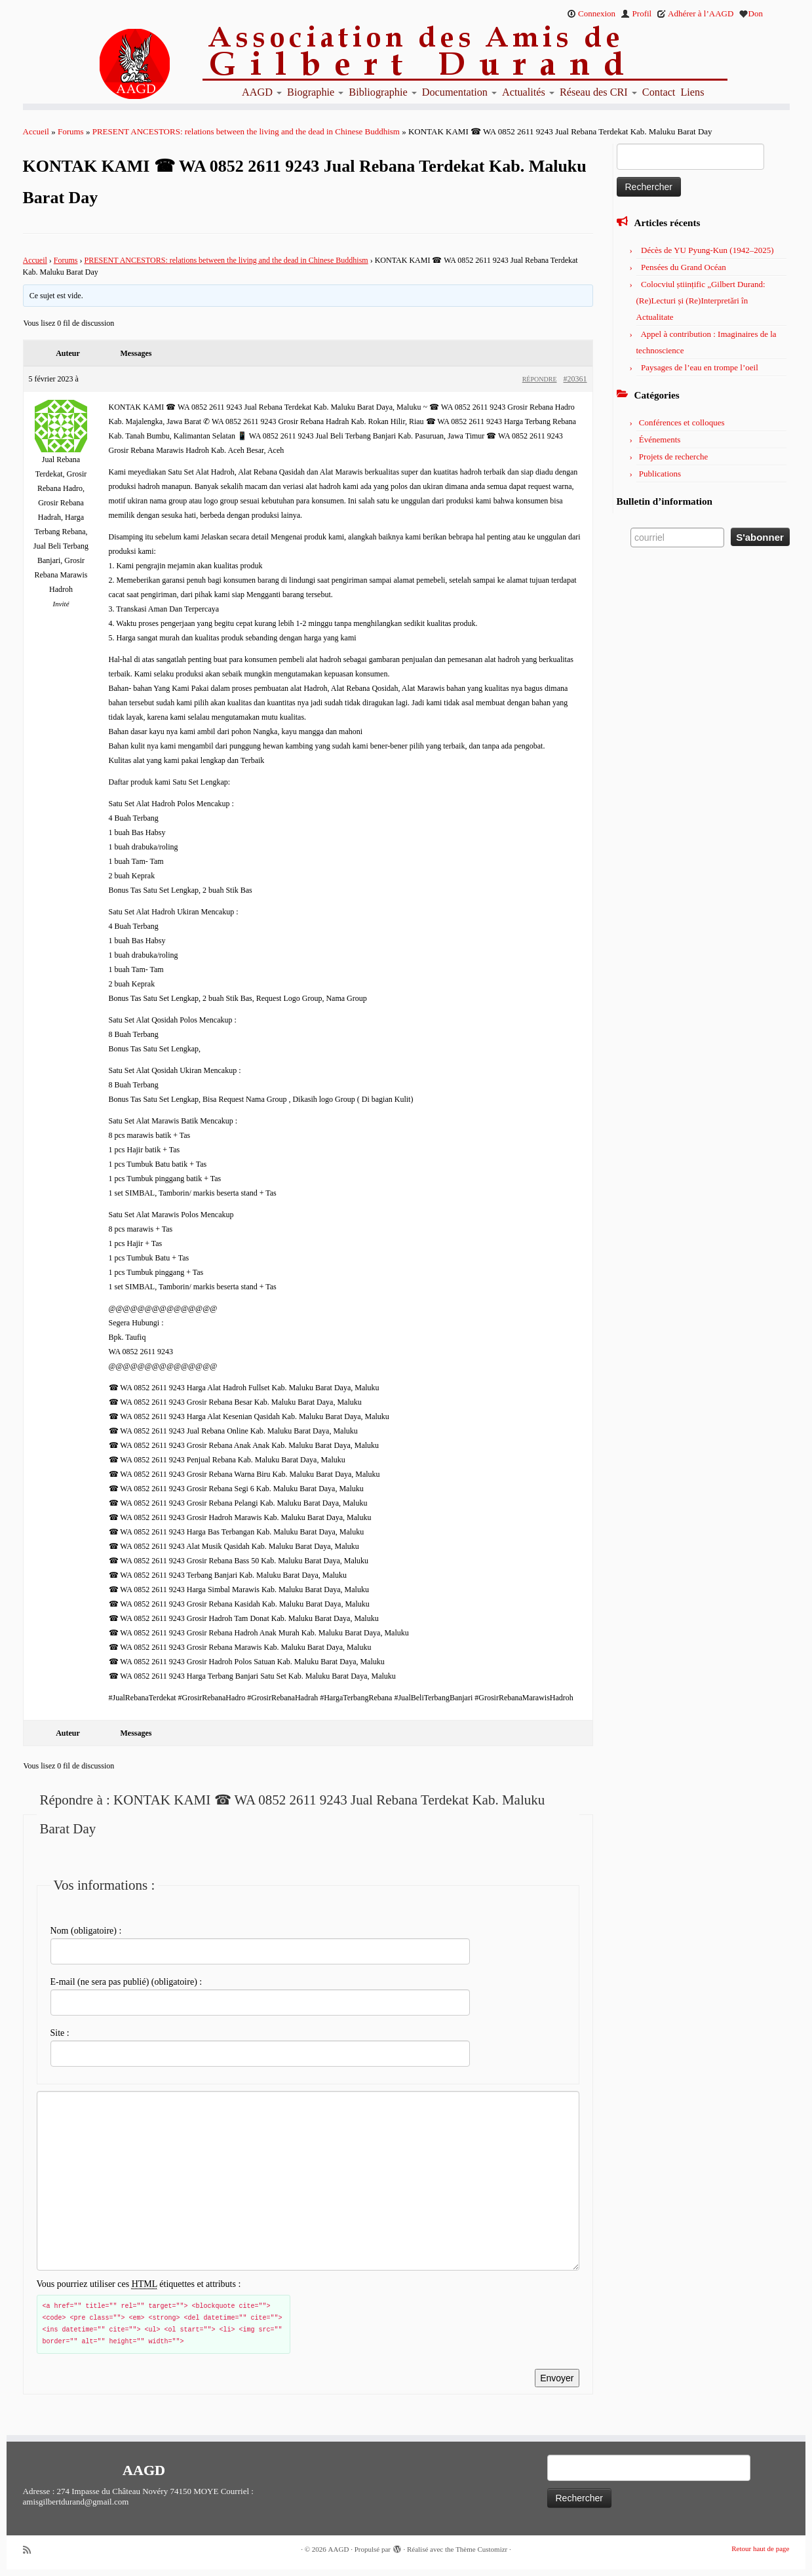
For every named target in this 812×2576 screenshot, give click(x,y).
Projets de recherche (673, 456)
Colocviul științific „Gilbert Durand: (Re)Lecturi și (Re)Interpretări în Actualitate (700, 300)
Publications (660, 473)
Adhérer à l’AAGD (695, 13)
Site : (59, 2033)
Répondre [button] (539, 379)
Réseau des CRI (598, 92)
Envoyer (556, 2378)
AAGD (262, 92)
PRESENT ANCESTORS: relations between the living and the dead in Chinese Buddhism (246, 131)
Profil (636, 13)
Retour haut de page (760, 2548)
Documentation (459, 92)
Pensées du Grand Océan (683, 267)
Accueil (36, 131)
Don (751, 13)
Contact (659, 92)
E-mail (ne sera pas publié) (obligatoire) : (126, 1982)
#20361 (575, 378)
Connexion (591, 13)
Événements (660, 439)
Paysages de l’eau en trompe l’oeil (699, 367)
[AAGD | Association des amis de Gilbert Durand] (111, 64)
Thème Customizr (481, 2549)
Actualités (528, 92)
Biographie (315, 92)
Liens (692, 92)
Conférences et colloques (682, 422)
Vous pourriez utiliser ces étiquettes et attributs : (139, 2284)
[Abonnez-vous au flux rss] (31, 2550)
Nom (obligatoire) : (86, 1931)
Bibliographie (382, 92)
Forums (71, 131)
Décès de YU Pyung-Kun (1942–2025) (707, 250)
